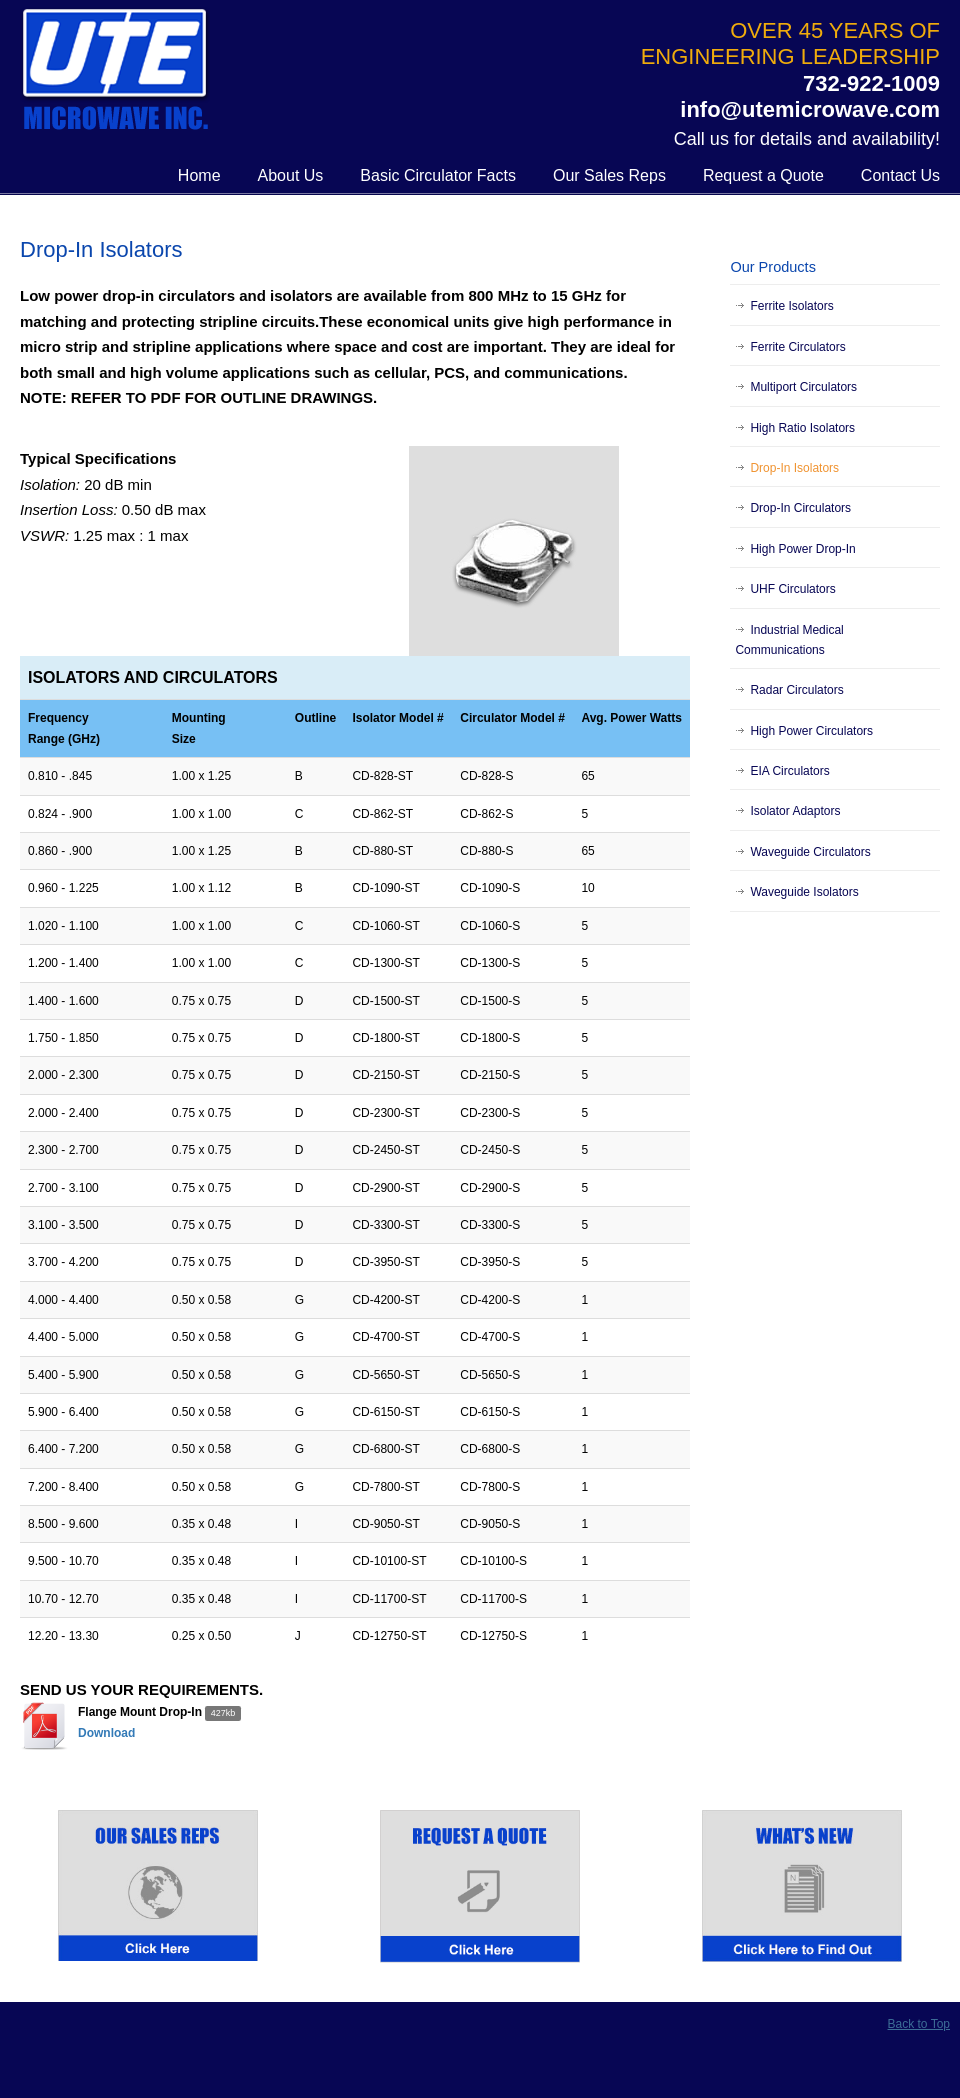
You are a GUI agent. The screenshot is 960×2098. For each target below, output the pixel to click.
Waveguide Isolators (804, 892)
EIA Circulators (789, 771)
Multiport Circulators (803, 387)
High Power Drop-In (802, 549)
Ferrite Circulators (797, 347)
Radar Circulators (796, 690)
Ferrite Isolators (791, 306)
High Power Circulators (811, 731)
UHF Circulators (792, 589)
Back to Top (919, 2024)
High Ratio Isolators (802, 428)
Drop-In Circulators (800, 508)
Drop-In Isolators (794, 468)
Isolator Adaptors (795, 811)
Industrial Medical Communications (789, 640)
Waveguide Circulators (810, 852)
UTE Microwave (115, 71)
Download (106, 1733)
